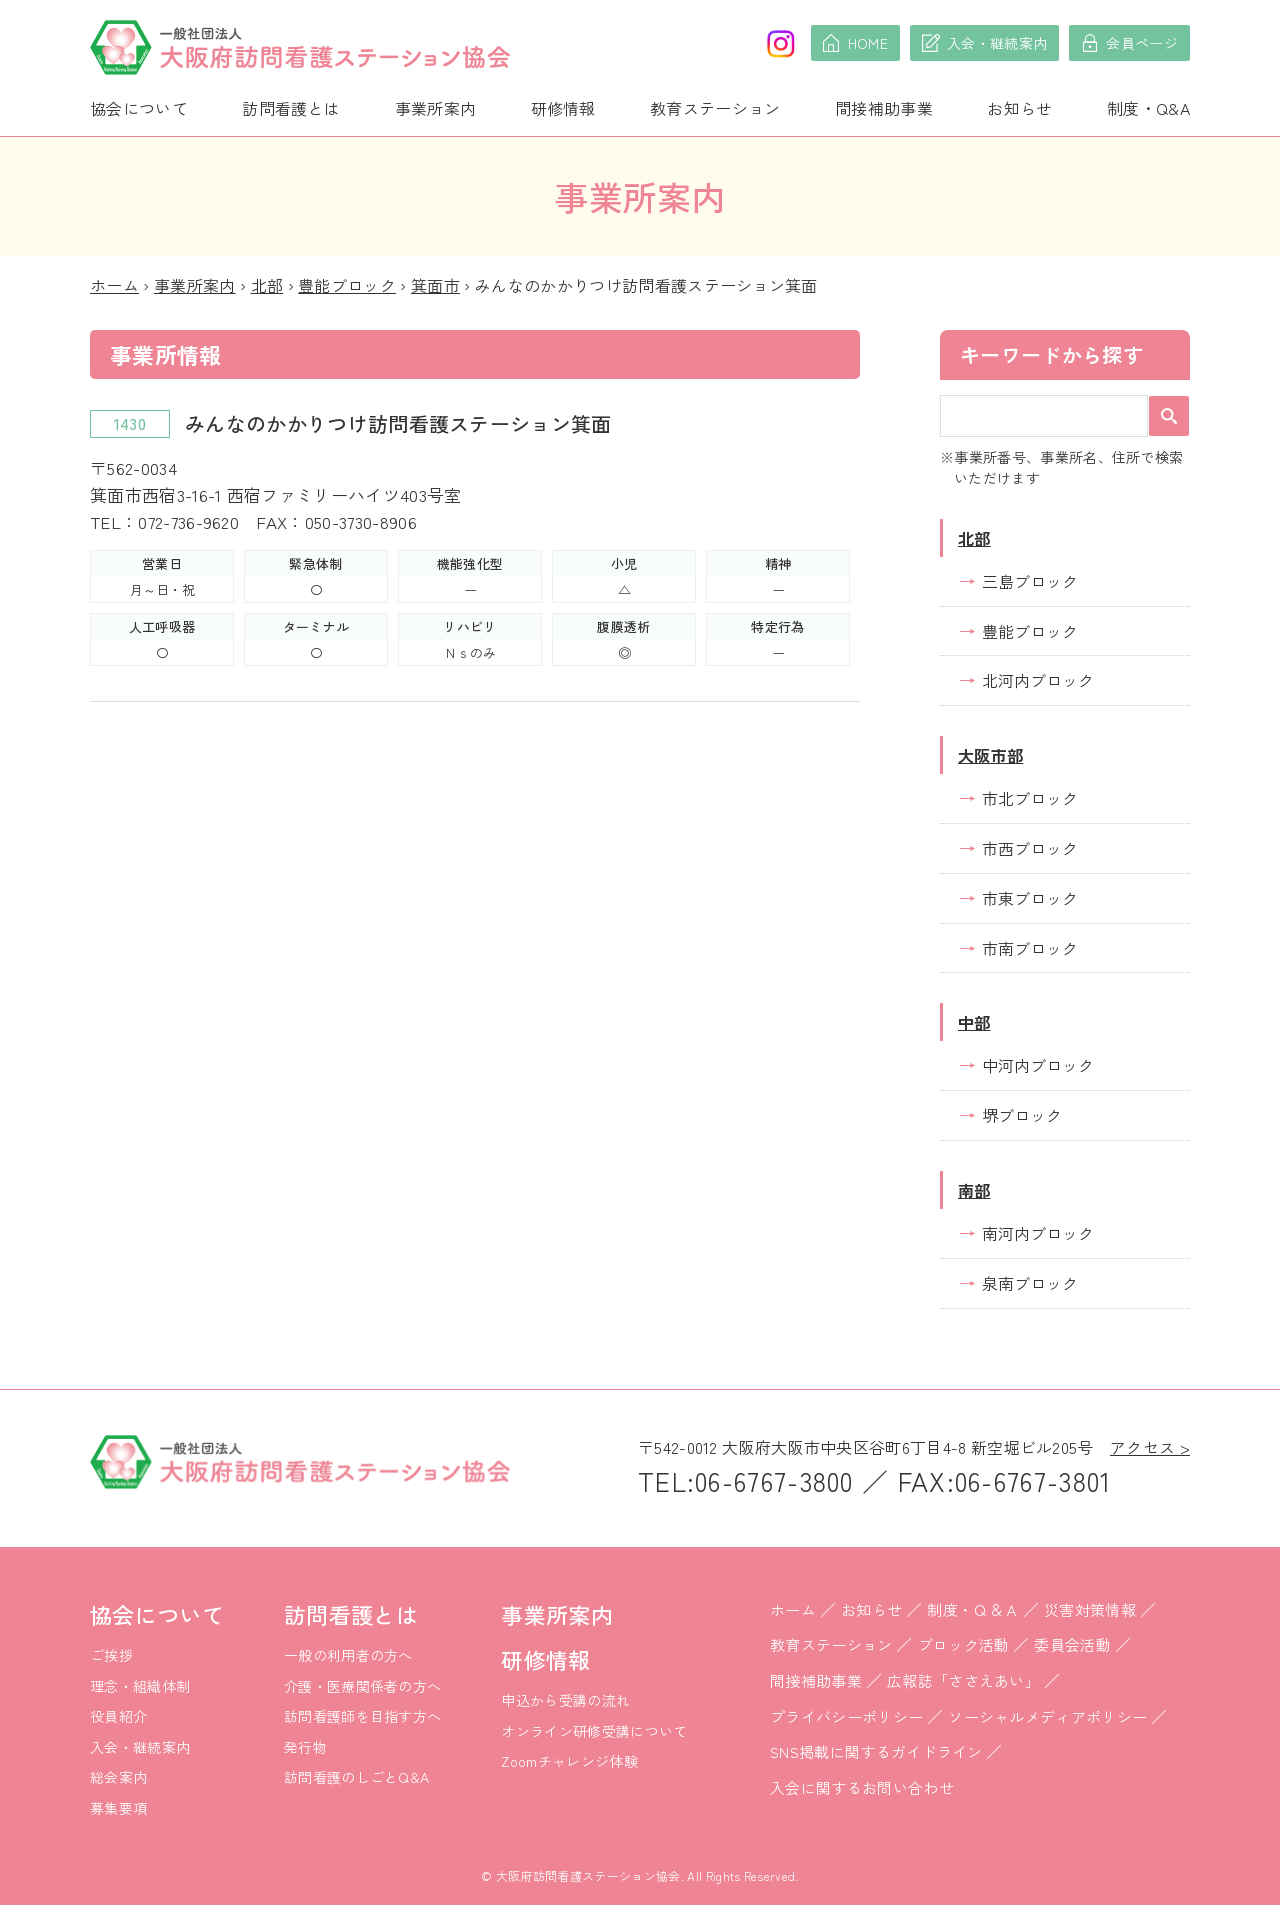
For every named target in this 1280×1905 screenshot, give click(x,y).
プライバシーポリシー (846, 1716)
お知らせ (1019, 108)
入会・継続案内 (140, 1747)
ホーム (114, 285)
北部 (267, 285)
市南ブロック (1030, 948)
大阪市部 (990, 755)
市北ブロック (1030, 798)
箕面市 (435, 285)
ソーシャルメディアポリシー (1047, 1716)
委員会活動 (1072, 1644)
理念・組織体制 (140, 1686)
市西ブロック (1030, 848)
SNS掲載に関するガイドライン (876, 1751)
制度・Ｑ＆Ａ (973, 1609)
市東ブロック (1030, 898)
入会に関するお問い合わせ (862, 1787)
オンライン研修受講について (594, 1731)
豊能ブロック (347, 285)
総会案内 (118, 1777)
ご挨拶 (111, 1655)
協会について (139, 108)
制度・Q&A (1148, 108)
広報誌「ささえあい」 (963, 1680)
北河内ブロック (1038, 680)
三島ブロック (1030, 581)
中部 (974, 1022)
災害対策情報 (1090, 1609)
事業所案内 (436, 108)
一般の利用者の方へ (348, 1655)
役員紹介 (118, 1716)
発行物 (305, 1747)
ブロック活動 (964, 1644)
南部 (974, 1190)
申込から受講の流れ (565, 1700)
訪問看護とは (291, 108)
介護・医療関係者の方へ (363, 1686)
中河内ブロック (1038, 1065)
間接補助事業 (884, 108)
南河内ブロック (1038, 1233)
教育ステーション (715, 108)
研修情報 (563, 108)
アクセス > (1150, 1447)
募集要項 (118, 1808)
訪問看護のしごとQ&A (357, 1777)
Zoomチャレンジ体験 (569, 1761)
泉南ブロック (1030, 1283)
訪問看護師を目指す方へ (363, 1716)
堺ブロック (1022, 1115)
